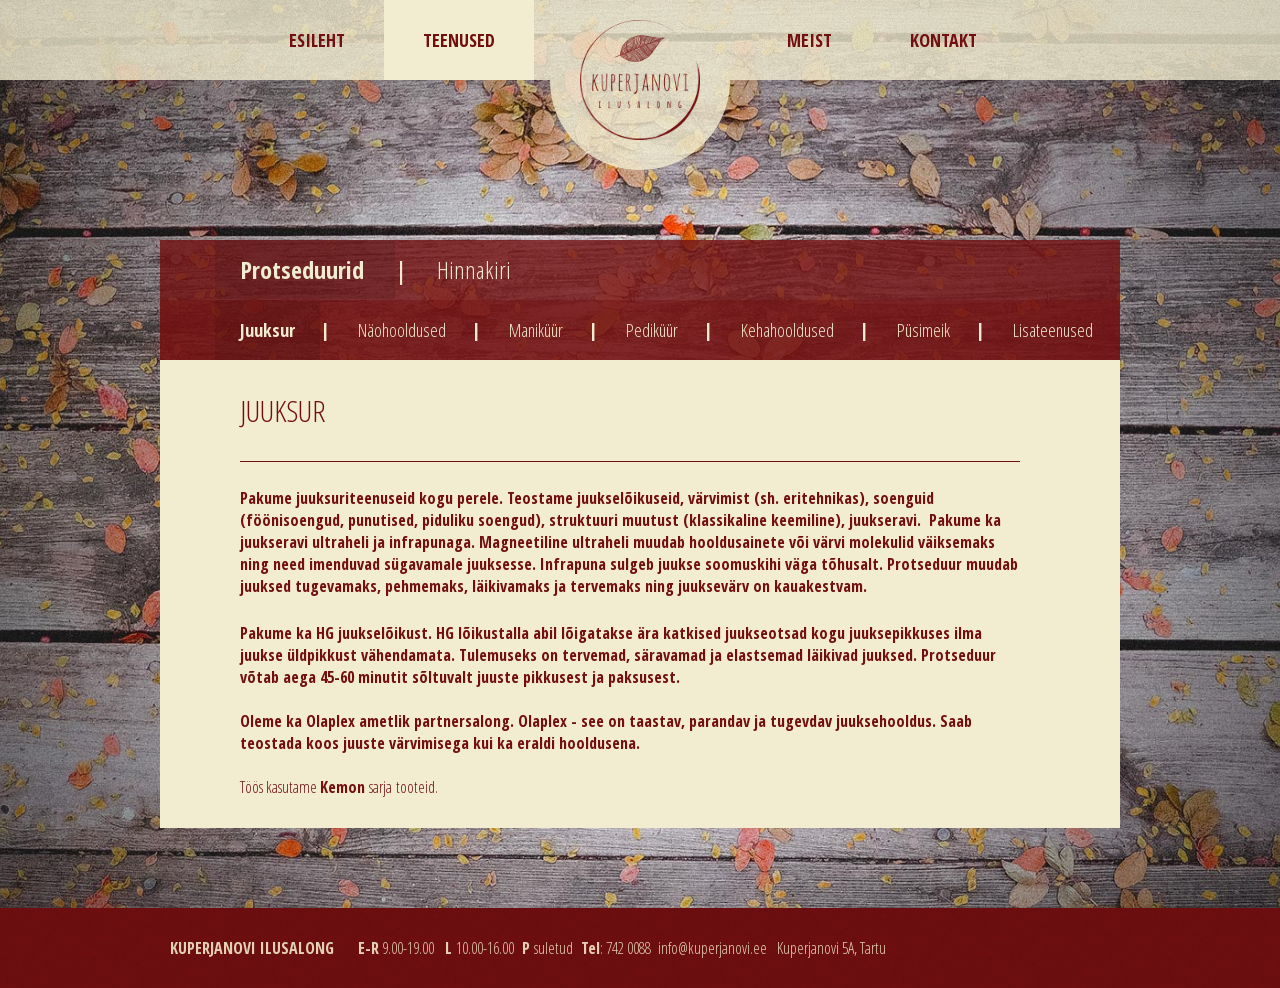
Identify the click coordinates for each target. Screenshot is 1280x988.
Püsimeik (923, 330)
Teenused (459, 40)
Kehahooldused (787, 330)
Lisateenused (1053, 330)
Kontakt (943, 40)
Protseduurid (305, 269)
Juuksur (267, 330)
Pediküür (652, 330)
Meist (809, 40)
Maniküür (536, 330)
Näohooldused (402, 330)
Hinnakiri (474, 269)
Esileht (317, 40)
